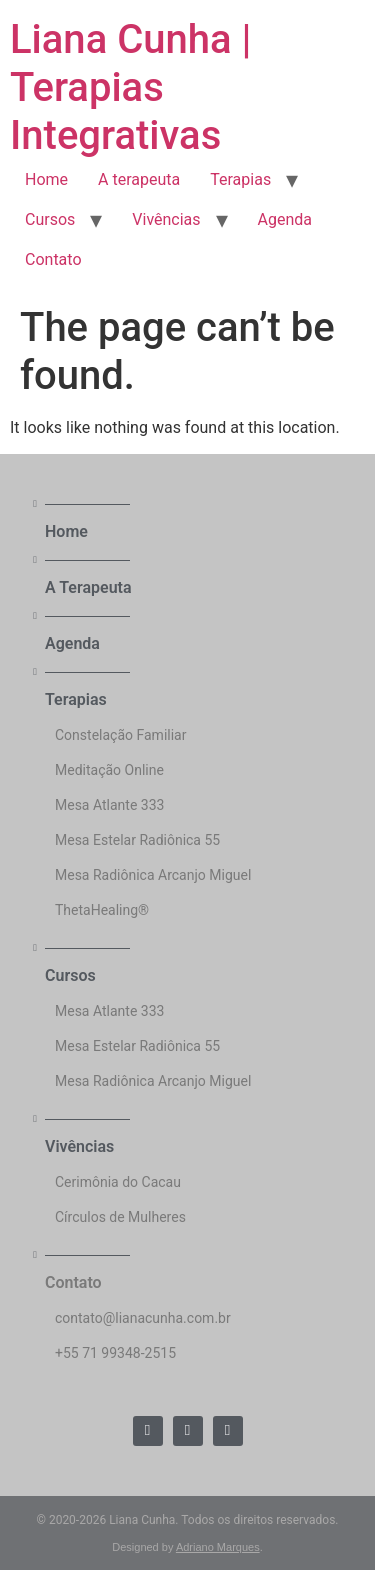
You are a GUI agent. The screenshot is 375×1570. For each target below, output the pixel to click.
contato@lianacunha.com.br (143, 1318)
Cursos (50, 219)
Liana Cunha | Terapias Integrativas (130, 87)
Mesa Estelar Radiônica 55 (137, 840)
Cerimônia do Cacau (118, 1182)
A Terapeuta (88, 587)
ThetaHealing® (102, 910)
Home (46, 179)
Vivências (166, 219)
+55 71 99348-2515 (115, 1353)
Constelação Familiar (120, 735)
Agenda (285, 219)
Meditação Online (109, 770)
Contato (53, 259)
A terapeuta (139, 179)
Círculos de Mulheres (120, 1217)
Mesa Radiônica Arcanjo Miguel (153, 875)
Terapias (240, 179)
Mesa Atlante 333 (109, 805)
